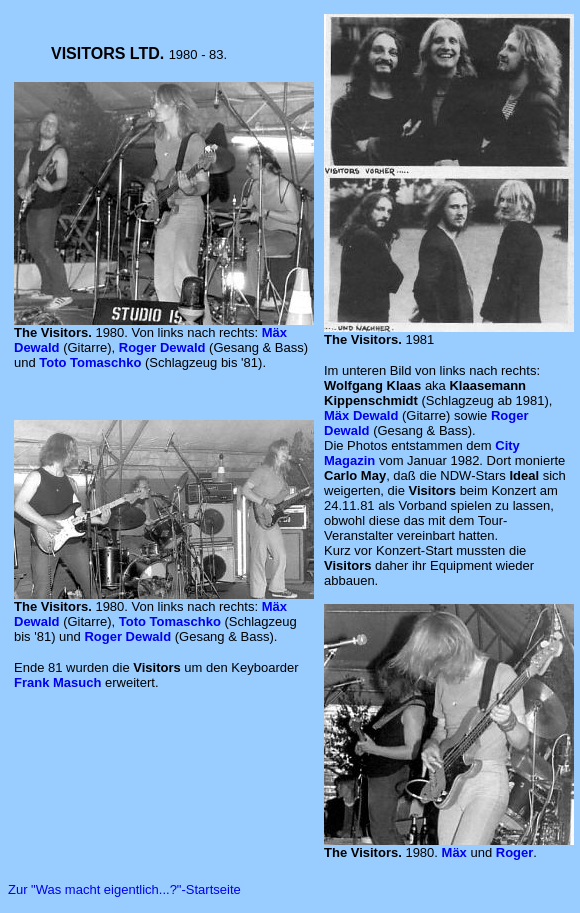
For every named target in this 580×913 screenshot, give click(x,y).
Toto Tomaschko (90, 362)
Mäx (456, 852)
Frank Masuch (57, 682)
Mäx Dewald (361, 415)
